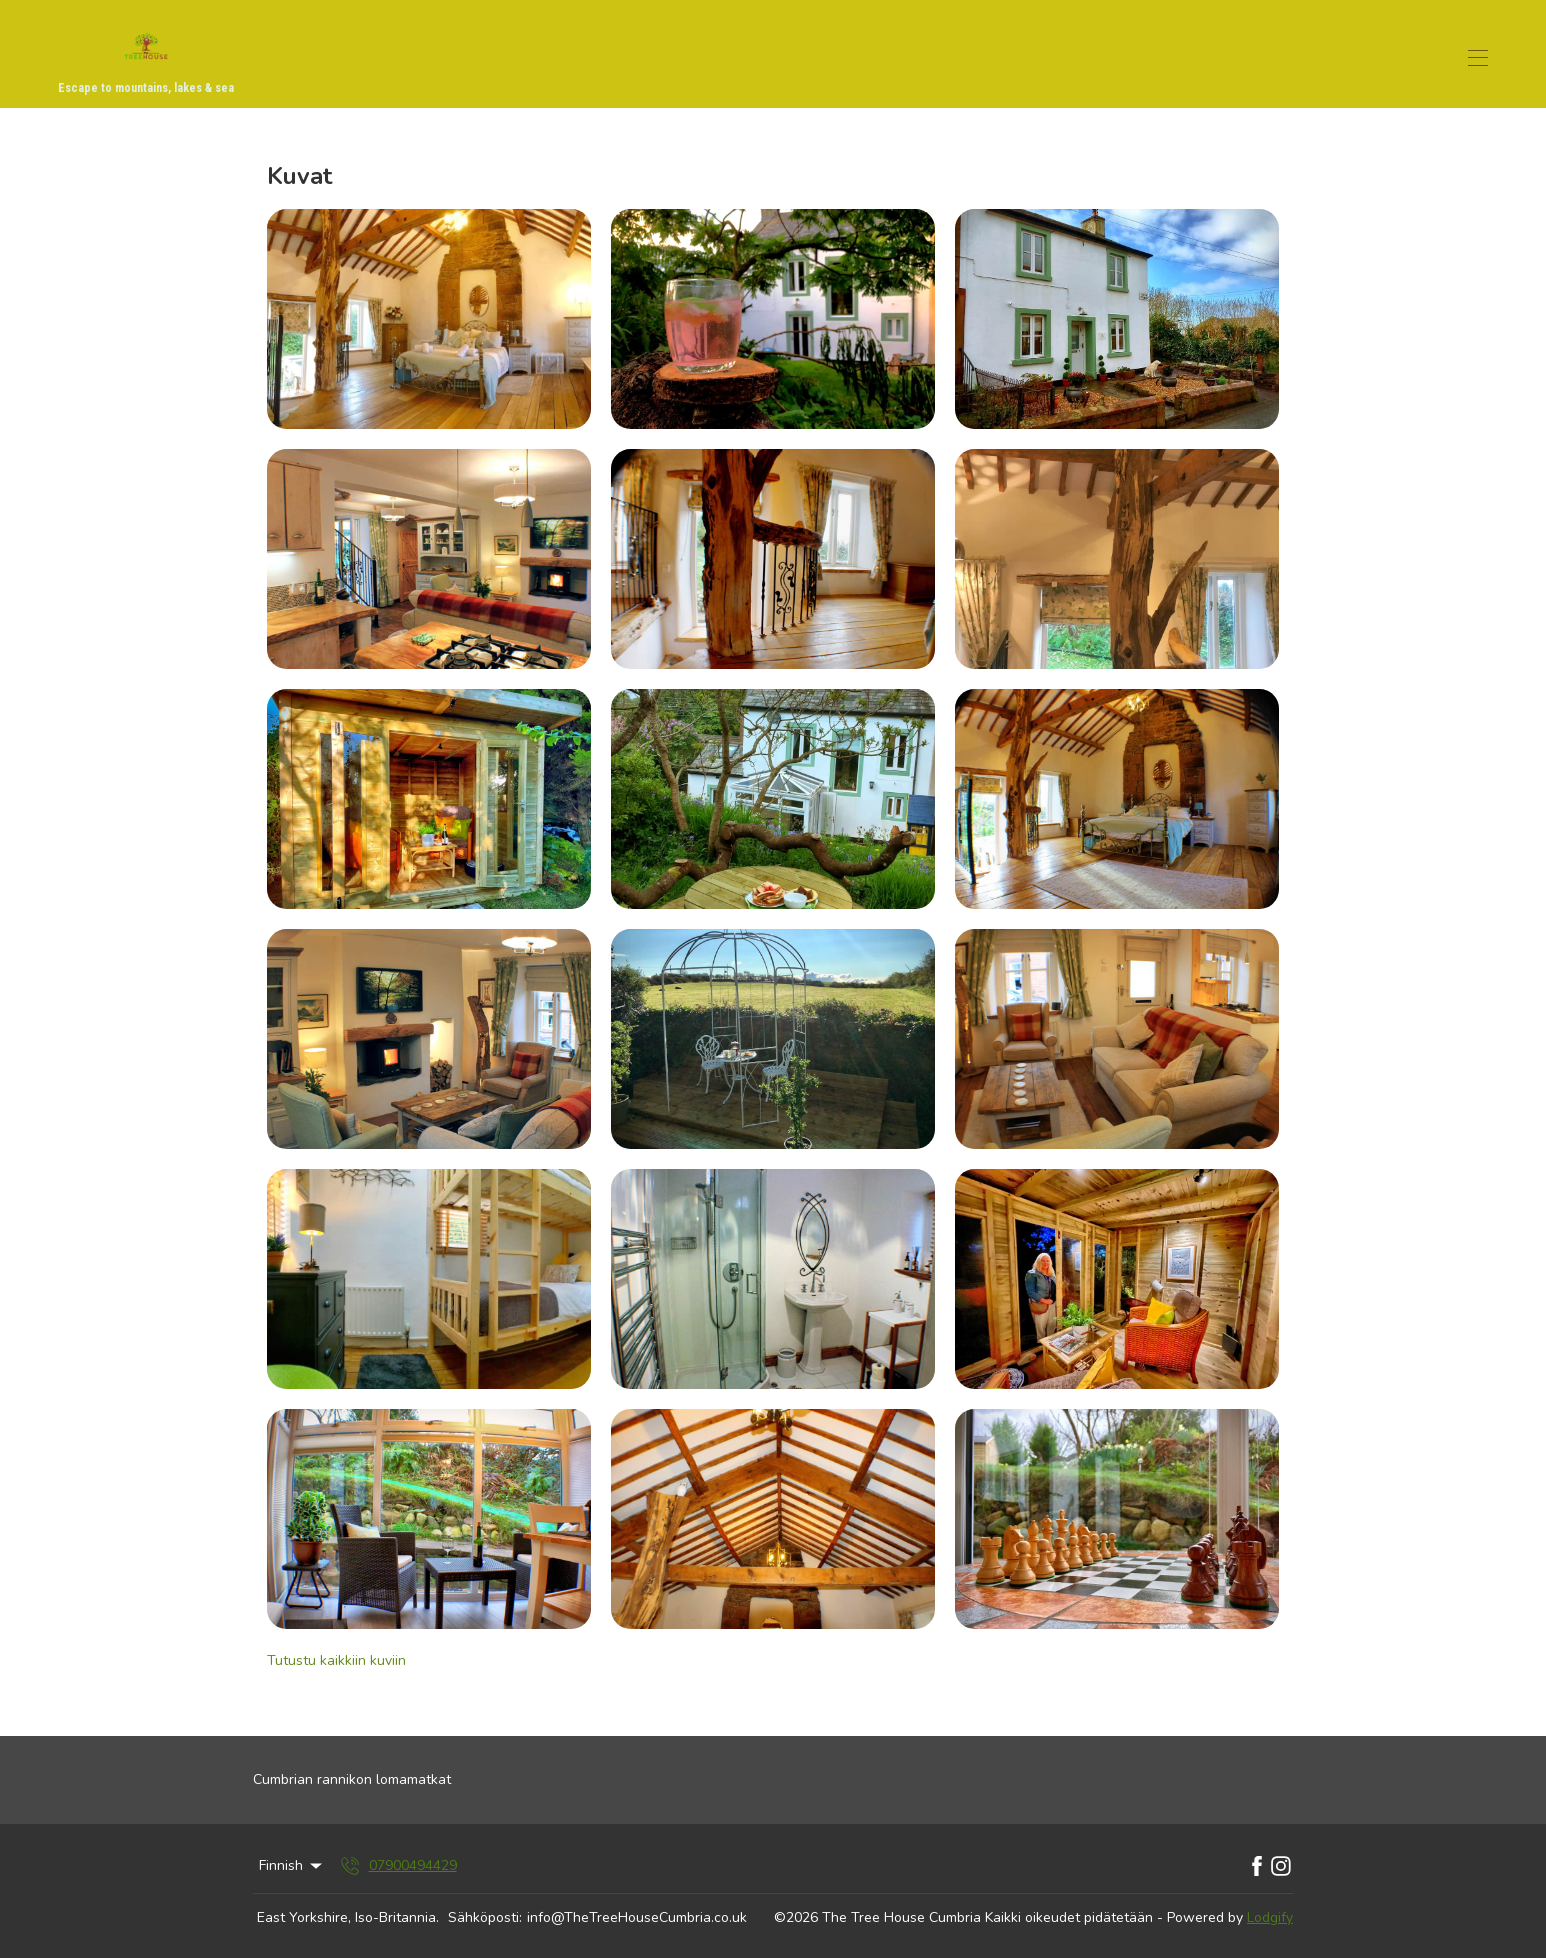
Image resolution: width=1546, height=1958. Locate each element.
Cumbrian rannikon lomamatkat (352, 1779)
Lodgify (1270, 1917)
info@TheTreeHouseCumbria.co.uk (637, 1917)
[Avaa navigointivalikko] (1478, 58)
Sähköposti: (485, 1917)
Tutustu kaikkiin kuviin (336, 1660)
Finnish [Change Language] (292, 1865)
